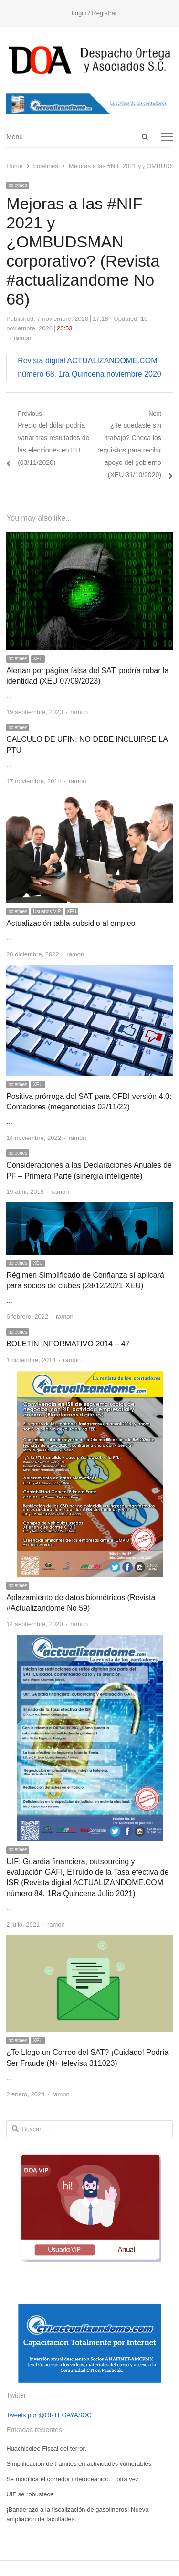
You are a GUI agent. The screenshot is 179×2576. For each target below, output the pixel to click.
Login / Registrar (94, 13)
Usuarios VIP (47, 911)
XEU (38, 658)
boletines (17, 185)
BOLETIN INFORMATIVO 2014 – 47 (67, 1344)
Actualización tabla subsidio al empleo (70, 923)
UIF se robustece (29, 2494)
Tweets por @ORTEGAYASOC (49, 2415)
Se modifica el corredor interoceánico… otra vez (72, 2479)
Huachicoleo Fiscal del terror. (46, 2448)
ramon (23, 337)
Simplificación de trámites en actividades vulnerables (78, 2463)
